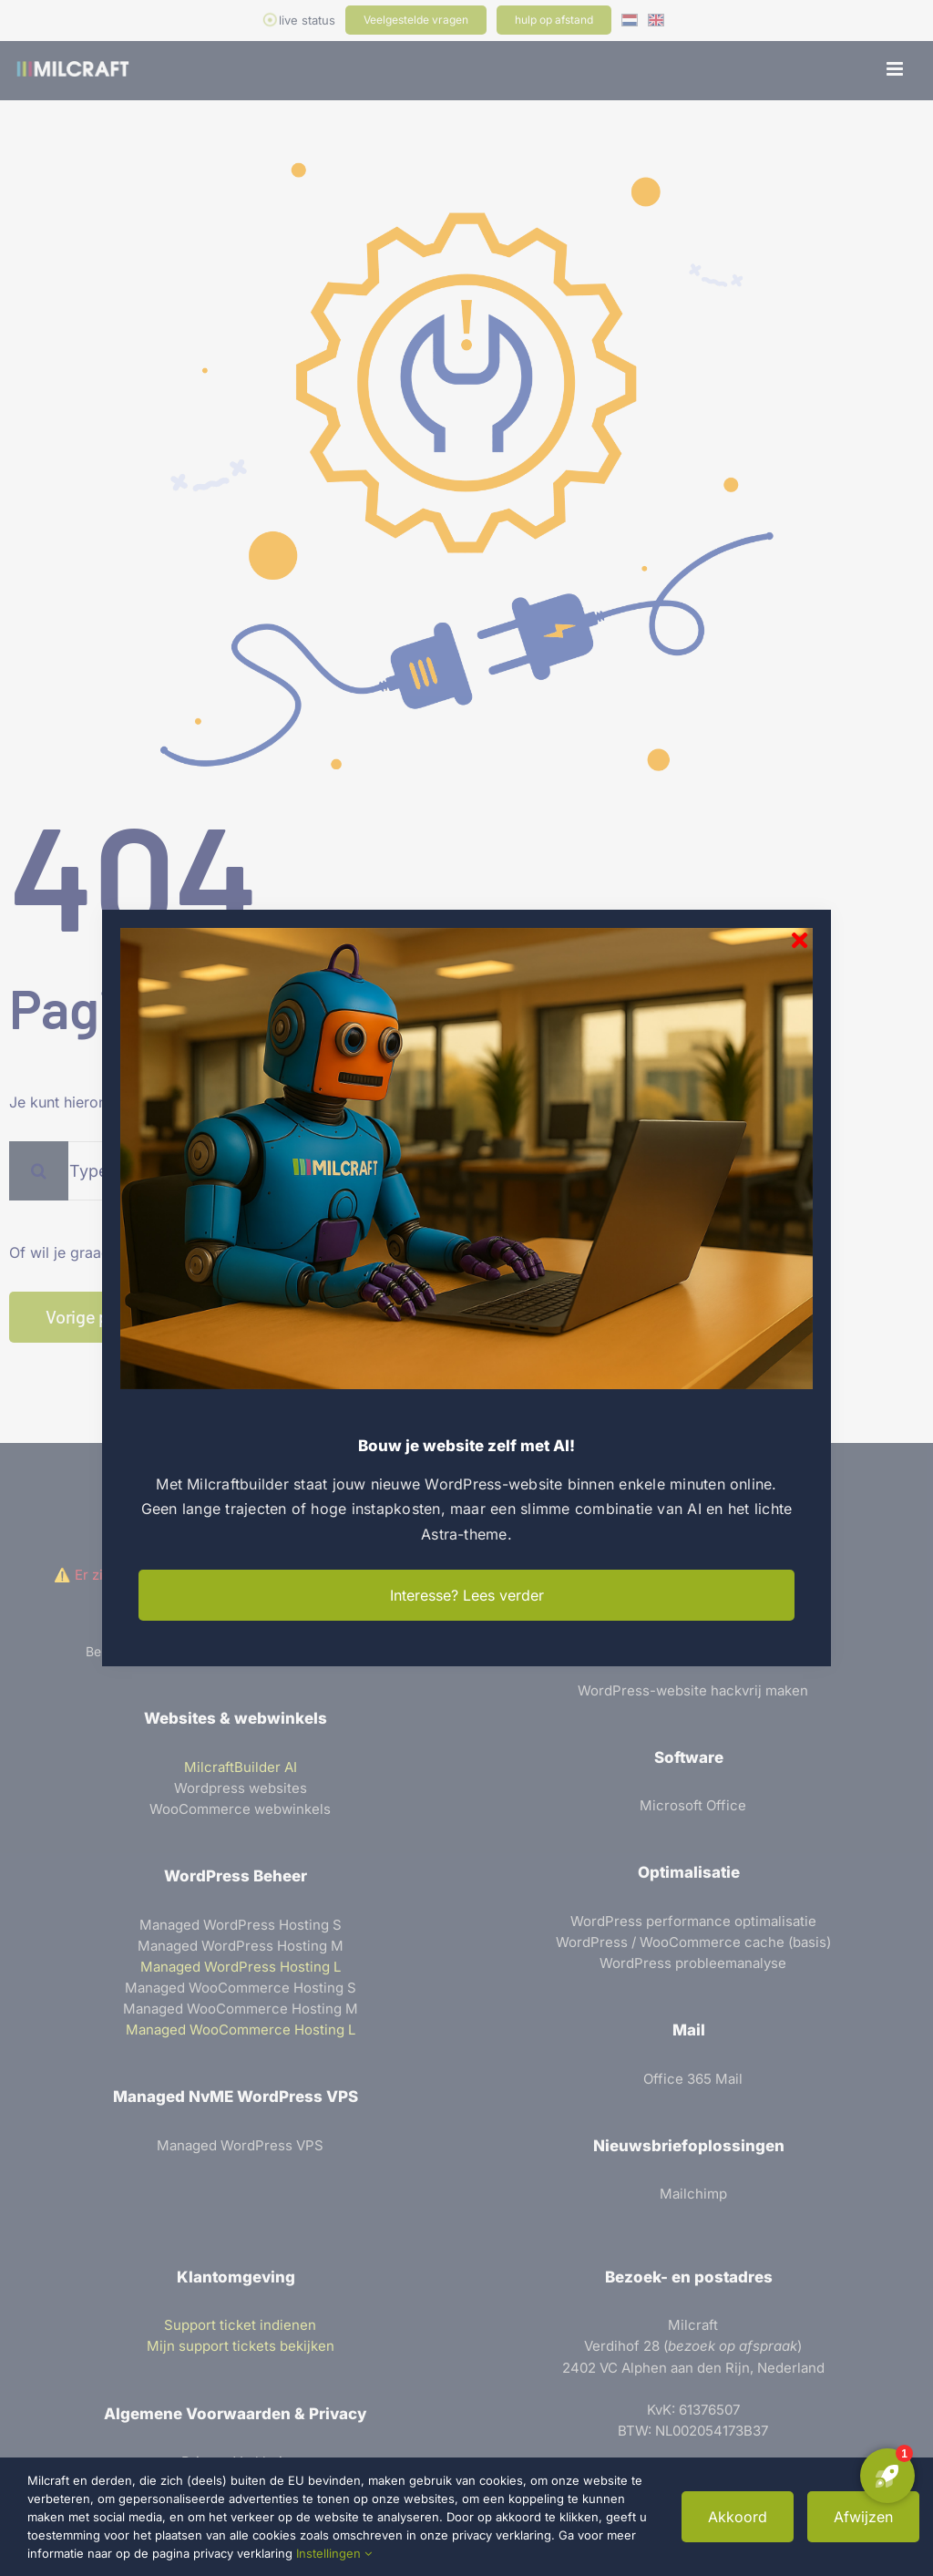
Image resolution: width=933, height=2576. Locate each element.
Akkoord (737, 2517)
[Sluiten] (799, 940)
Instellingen (334, 2553)
